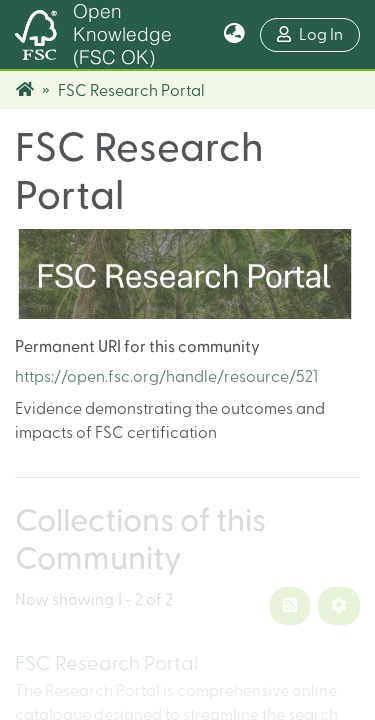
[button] (234, 35)
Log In (318, 32)
